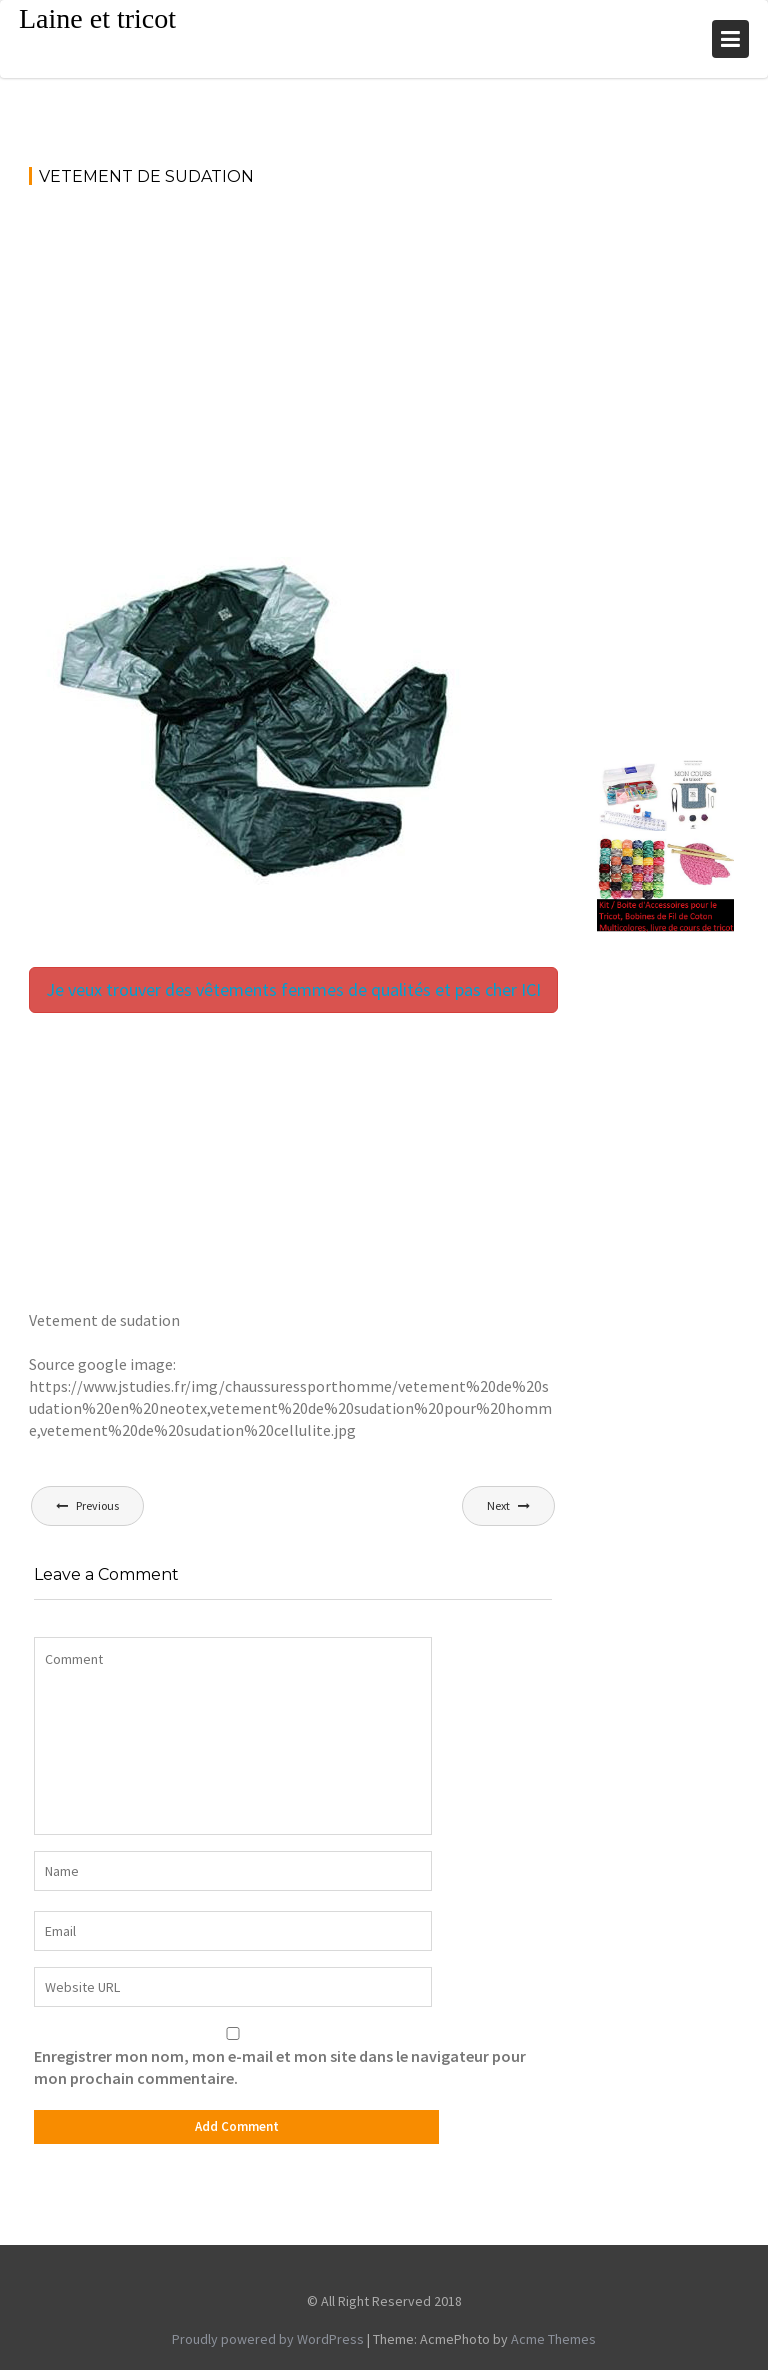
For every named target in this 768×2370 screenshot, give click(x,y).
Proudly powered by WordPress (268, 2339)
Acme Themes (553, 2339)
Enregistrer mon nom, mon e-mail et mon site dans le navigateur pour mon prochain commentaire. (280, 2067)
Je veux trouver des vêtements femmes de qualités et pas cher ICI (293, 989)
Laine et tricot (97, 18)
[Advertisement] (293, 353)
